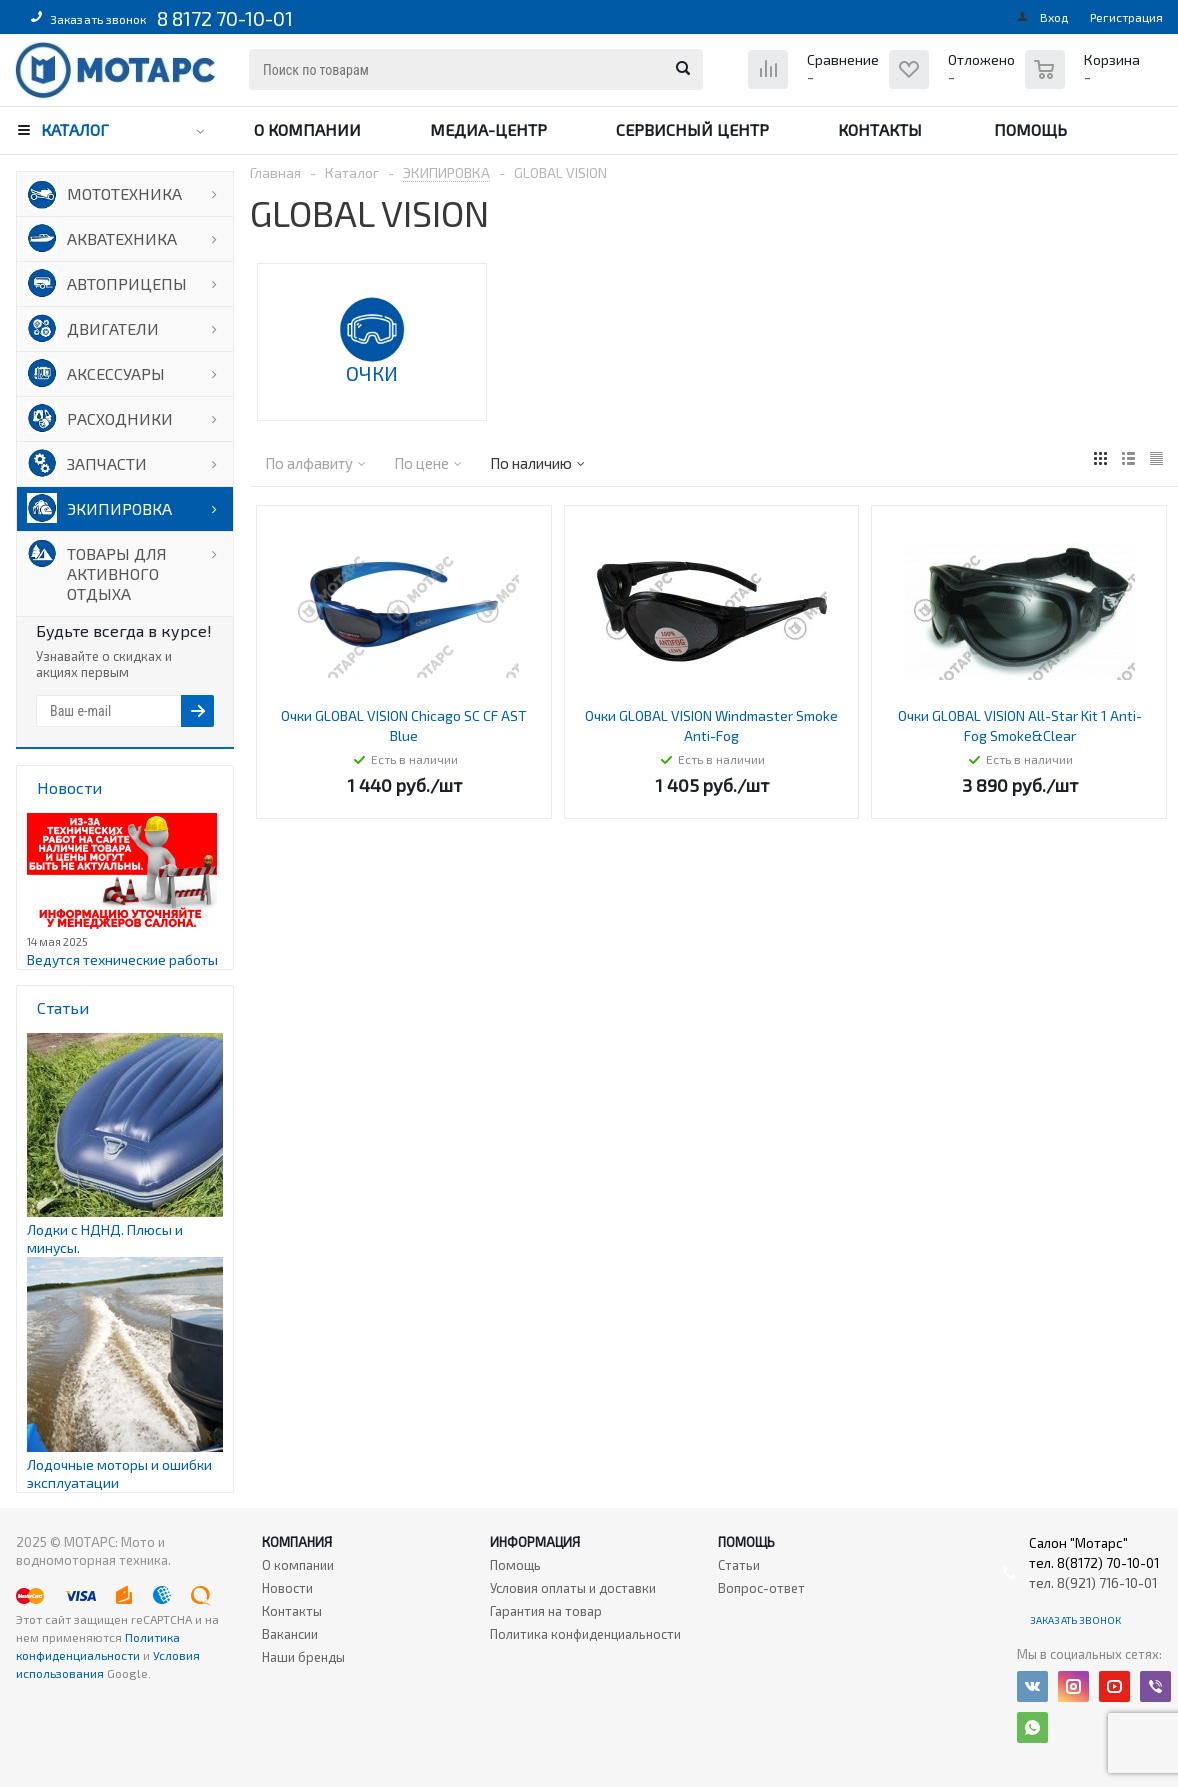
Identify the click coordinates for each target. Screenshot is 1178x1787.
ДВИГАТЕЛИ (113, 328)
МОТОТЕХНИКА (124, 193)
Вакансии (290, 1634)
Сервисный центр (692, 129)
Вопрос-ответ (761, 1588)
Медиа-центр (488, 129)
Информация (535, 1542)
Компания (297, 1542)
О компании (307, 129)
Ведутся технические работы (122, 959)
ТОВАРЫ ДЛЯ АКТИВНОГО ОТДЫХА (117, 573)
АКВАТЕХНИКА (122, 238)
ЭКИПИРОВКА (119, 508)
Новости (287, 1588)
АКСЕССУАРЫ (116, 373)
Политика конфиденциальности (585, 1634)
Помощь (1030, 129)
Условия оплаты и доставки (573, 1588)
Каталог (75, 129)
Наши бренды (303, 1657)
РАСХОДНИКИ (120, 418)
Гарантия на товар (546, 1611)
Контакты (880, 129)
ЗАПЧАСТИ (107, 463)
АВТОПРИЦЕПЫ (127, 283)
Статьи (739, 1565)
